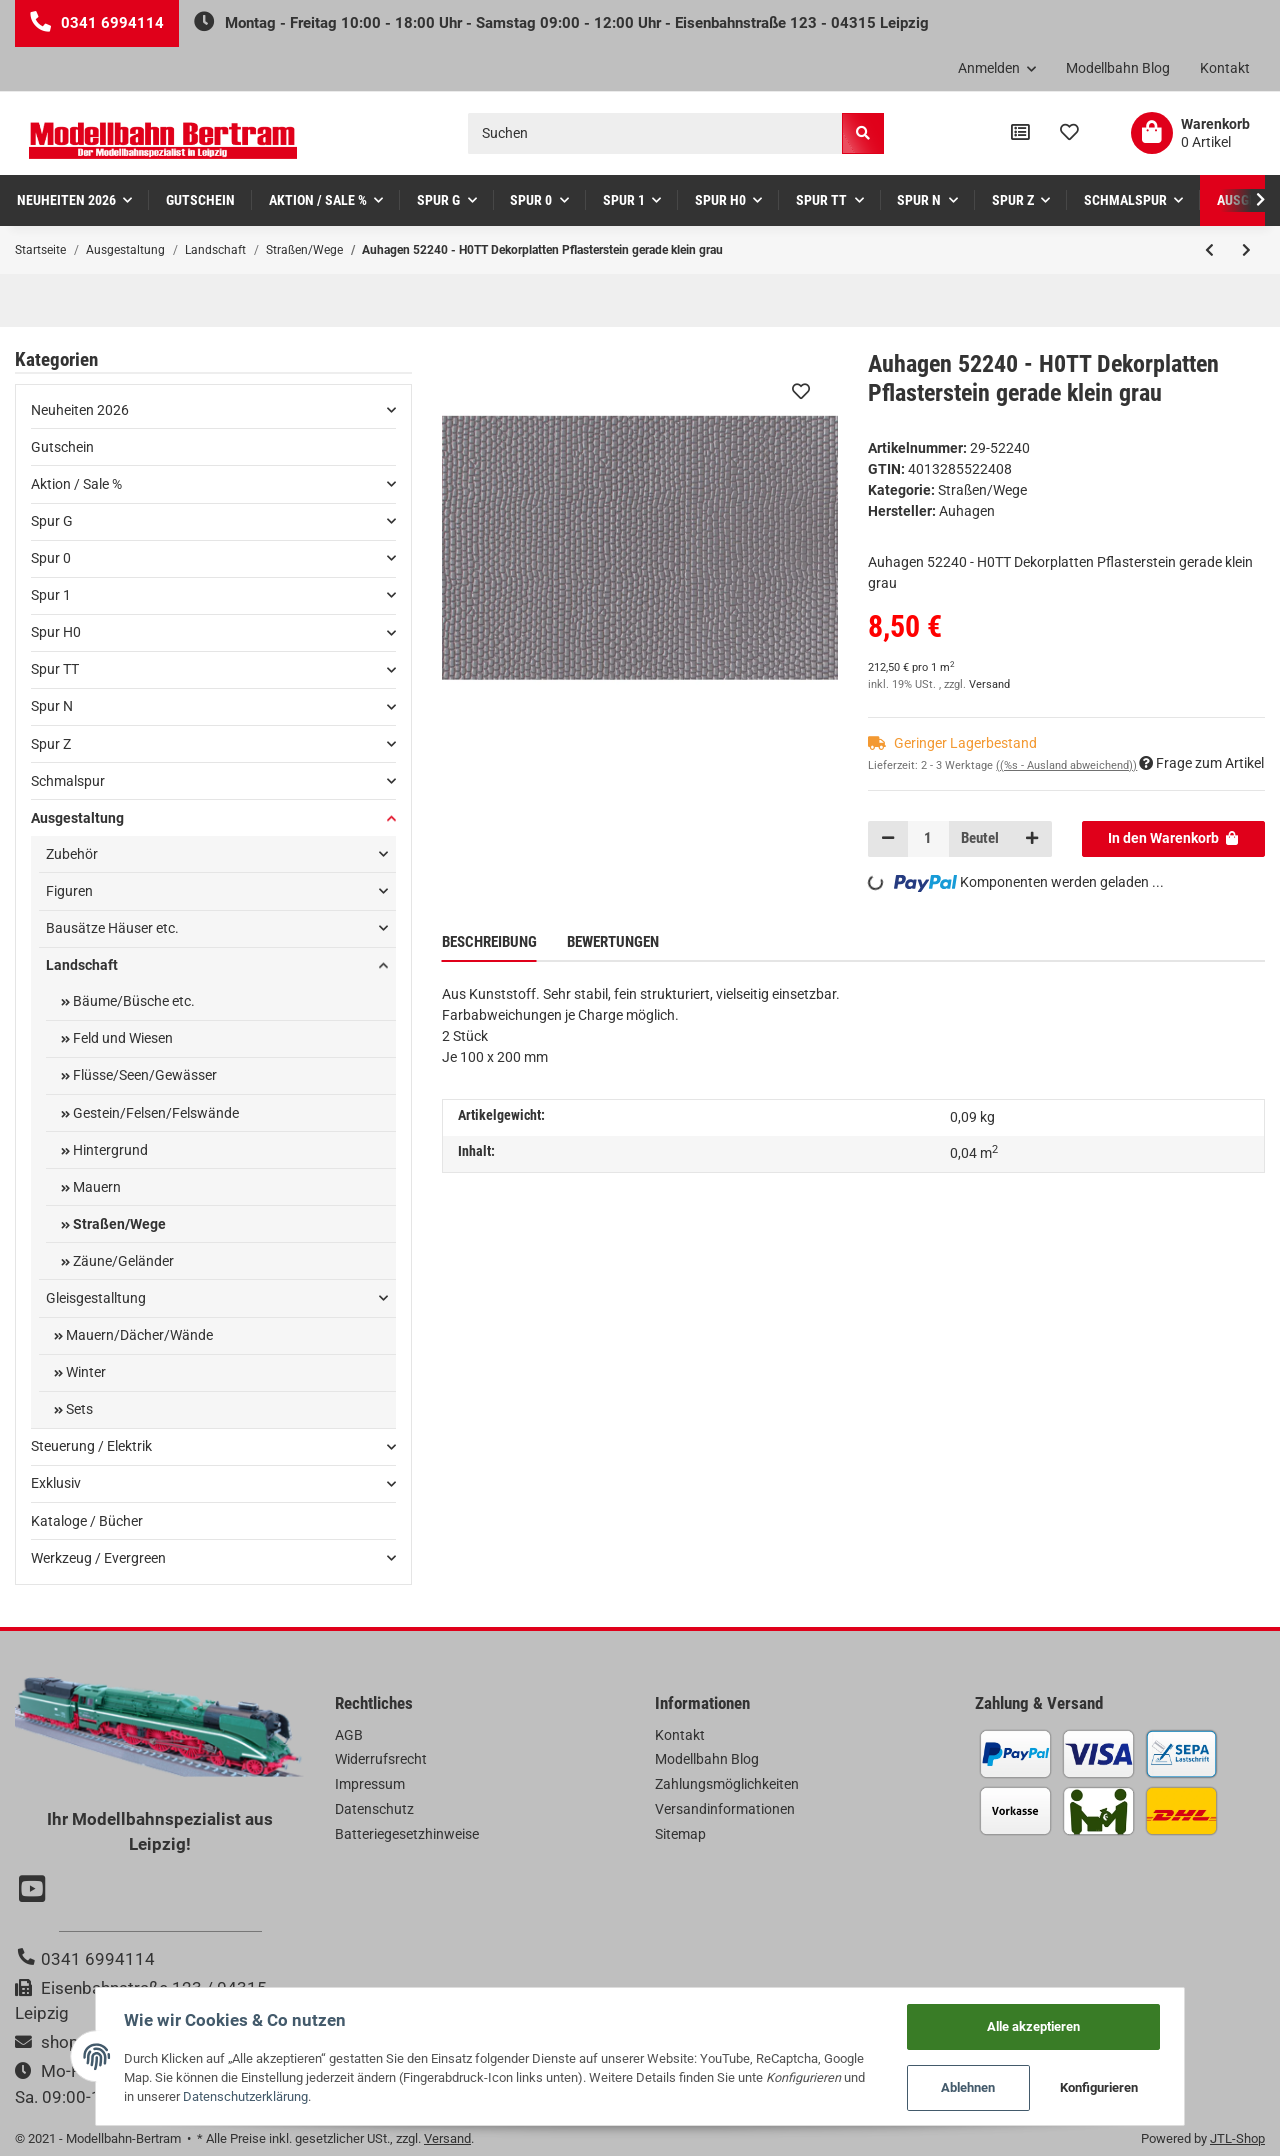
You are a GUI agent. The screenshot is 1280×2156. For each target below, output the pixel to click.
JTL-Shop (1237, 2138)
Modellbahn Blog (1118, 68)
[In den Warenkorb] (1173, 839)
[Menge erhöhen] (1031, 839)
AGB (349, 1735)
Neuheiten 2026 (80, 410)
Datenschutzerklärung (171, 2094)
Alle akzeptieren (1048, 2023)
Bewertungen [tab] (613, 942)
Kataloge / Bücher (87, 1521)
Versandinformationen (725, 1809)
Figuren (69, 891)
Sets (78, 1409)
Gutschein (62, 447)
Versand (989, 684)
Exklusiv (56, 1483)
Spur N (52, 706)
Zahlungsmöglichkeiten (727, 1784)
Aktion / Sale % (76, 484)
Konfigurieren (1115, 2086)
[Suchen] (655, 133)
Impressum (370, 1784)
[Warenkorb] (1190, 133)
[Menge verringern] (888, 839)
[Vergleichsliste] (1020, 133)
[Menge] (929, 839)
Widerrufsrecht (381, 1759)
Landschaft (82, 965)
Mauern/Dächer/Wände (138, 1335)
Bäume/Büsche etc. (132, 1001)
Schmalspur (68, 781)
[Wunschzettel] (1069, 133)
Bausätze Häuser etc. (112, 928)
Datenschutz (374, 1809)
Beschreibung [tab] (489, 942)
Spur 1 (51, 595)
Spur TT (55, 669)
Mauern (95, 1187)
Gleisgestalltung (96, 1298)
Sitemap (680, 1834)
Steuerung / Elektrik (91, 1446)
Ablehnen (984, 2086)
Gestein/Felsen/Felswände (154, 1113)
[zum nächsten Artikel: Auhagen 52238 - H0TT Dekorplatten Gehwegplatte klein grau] (1246, 250)
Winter (84, 1372)
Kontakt (1225, 68)
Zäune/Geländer (122, 1261)
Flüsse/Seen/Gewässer (143, 1075)
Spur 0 (51, 558)
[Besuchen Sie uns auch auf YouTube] (35, 1891)
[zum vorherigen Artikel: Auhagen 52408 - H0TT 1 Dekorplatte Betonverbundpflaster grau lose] (1209, 250)
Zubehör (72, 854)
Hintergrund (109, 1150)
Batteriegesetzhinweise (407, 1834)
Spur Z (51, 744)
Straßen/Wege (982, 490)
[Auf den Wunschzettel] (801, 391)
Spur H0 (56, 632)
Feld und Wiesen (121, 1038)
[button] (997, 69)
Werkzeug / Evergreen (98, 1558)
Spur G (52, 521)
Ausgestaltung (77, 818)
